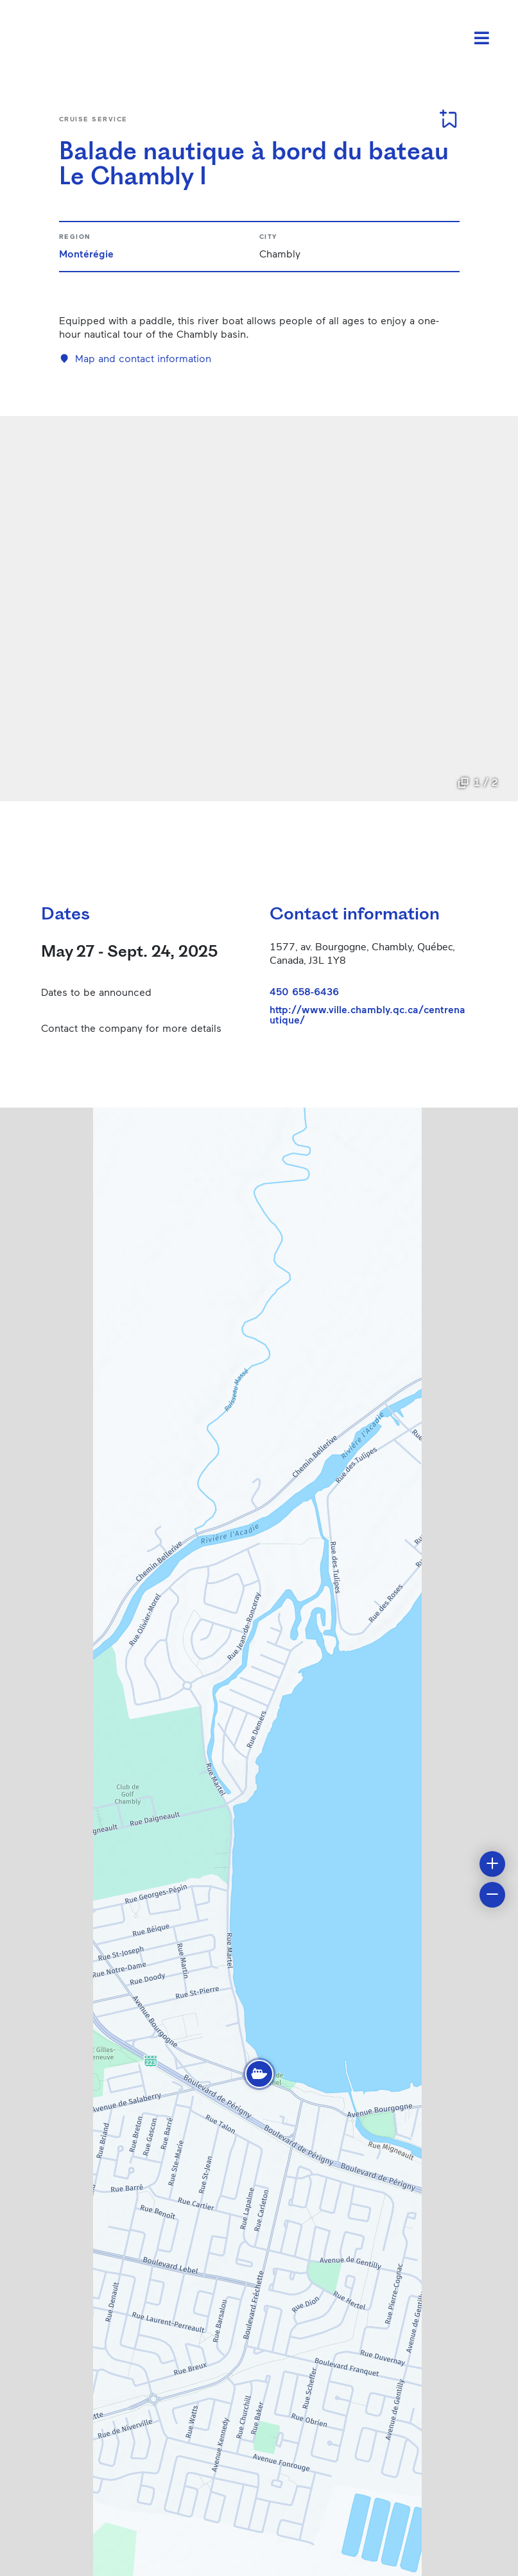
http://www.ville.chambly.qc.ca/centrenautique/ (367, 1014)
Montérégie (86, 253)
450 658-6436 (304, 991)
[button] (259, 2074)
